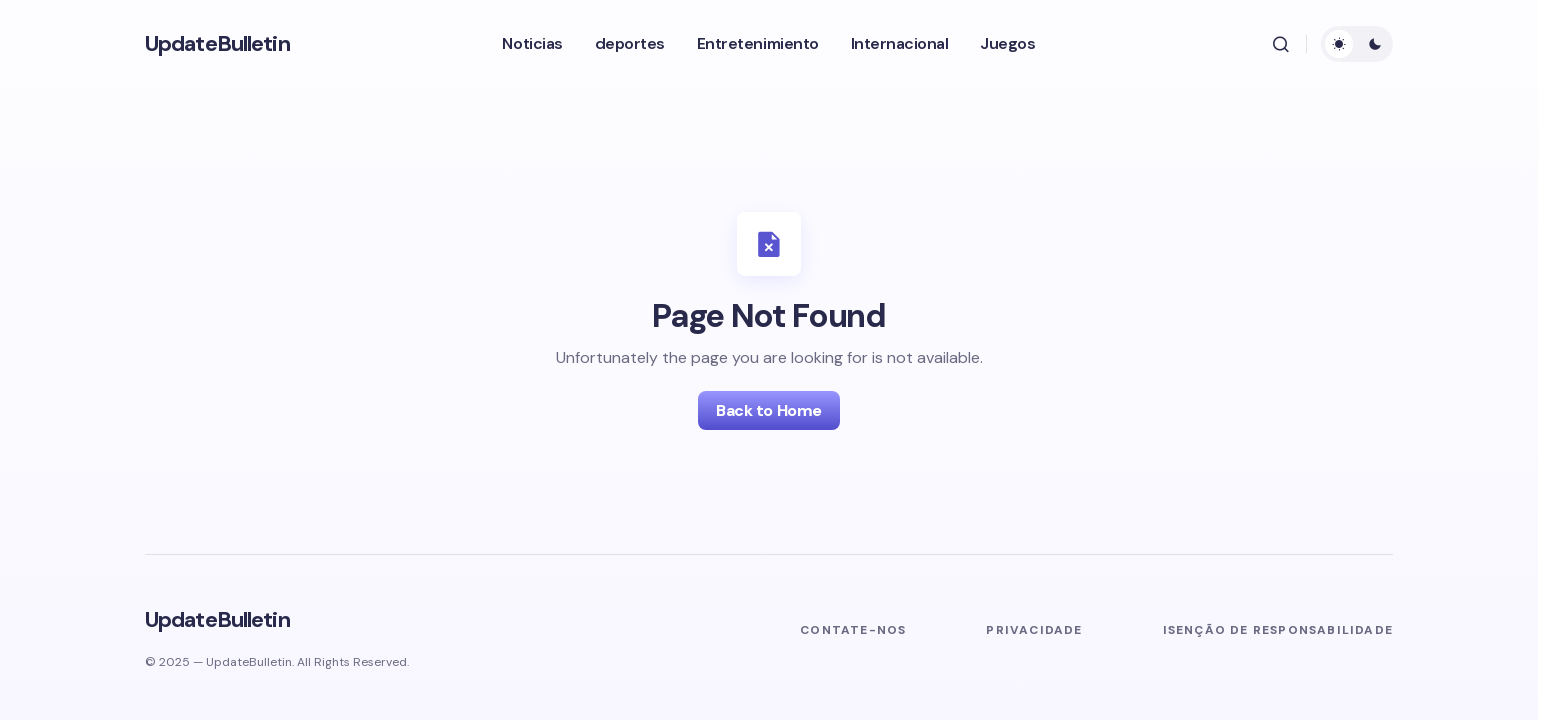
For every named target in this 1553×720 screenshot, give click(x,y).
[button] (1281, 44)
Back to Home (768, 410)
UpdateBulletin (217, 43)
